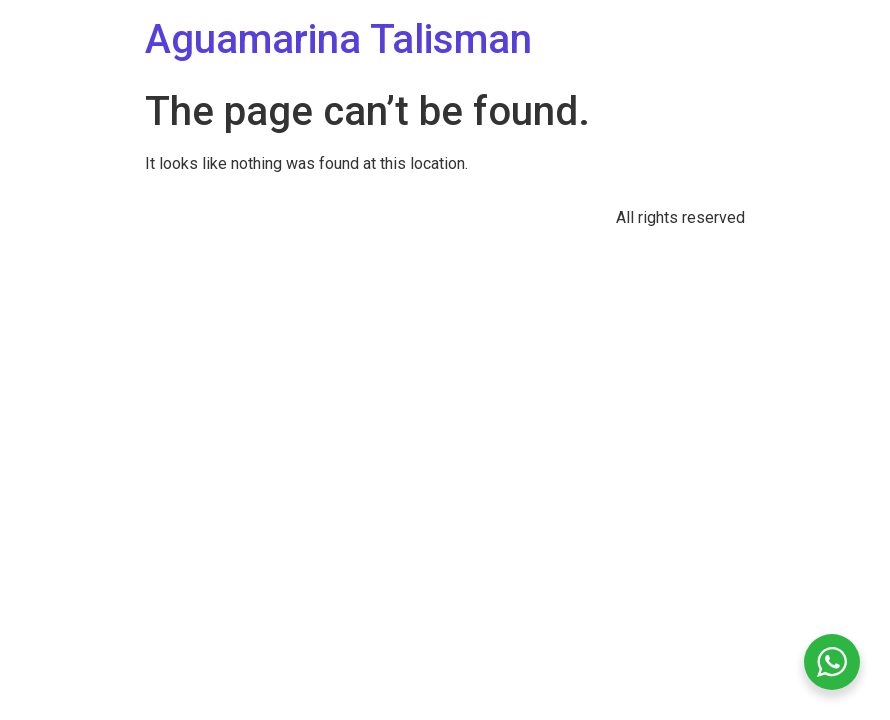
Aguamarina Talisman (338, 39)
